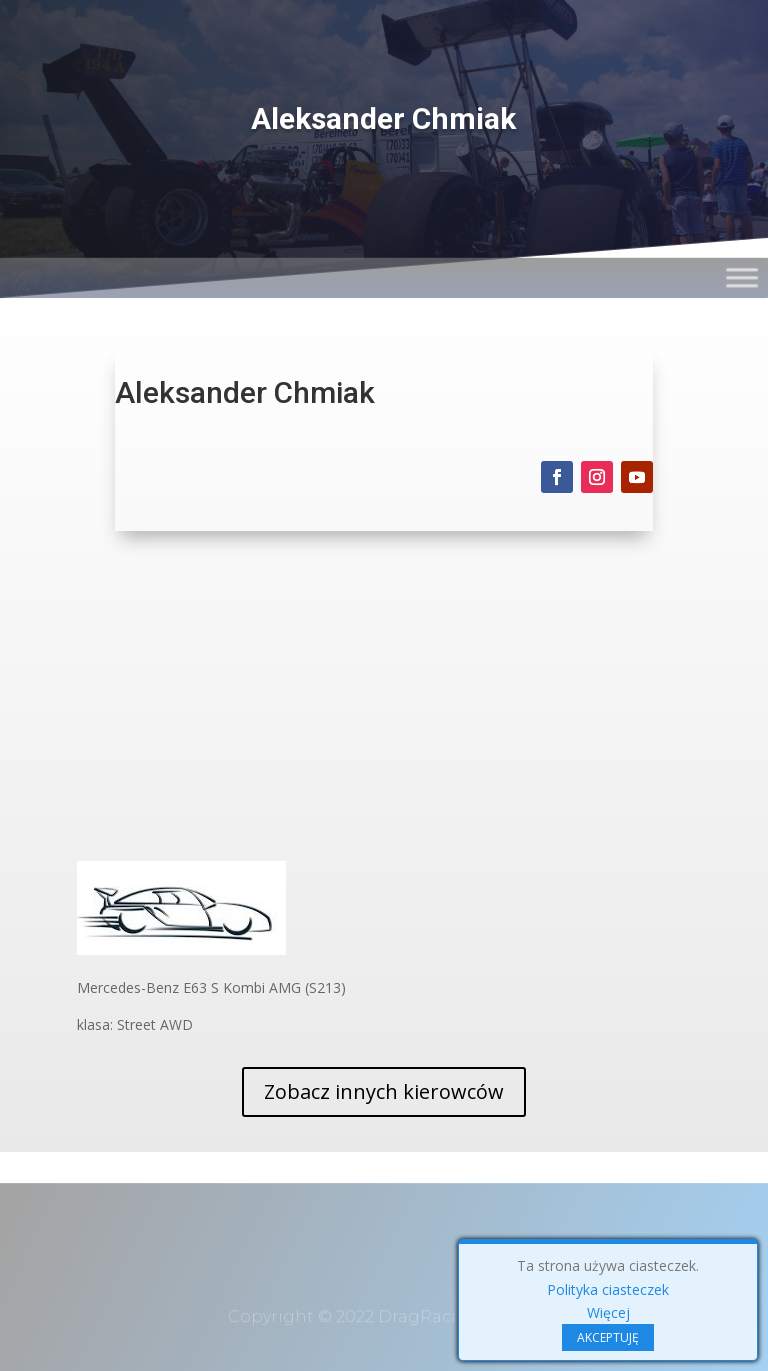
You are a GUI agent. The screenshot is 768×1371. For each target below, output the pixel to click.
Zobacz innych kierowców (384, 1091)
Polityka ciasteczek (608, 1289)
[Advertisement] (384, 711)
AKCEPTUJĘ (608, 1337)
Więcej (608, 1312)
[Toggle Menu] (743, 229)
